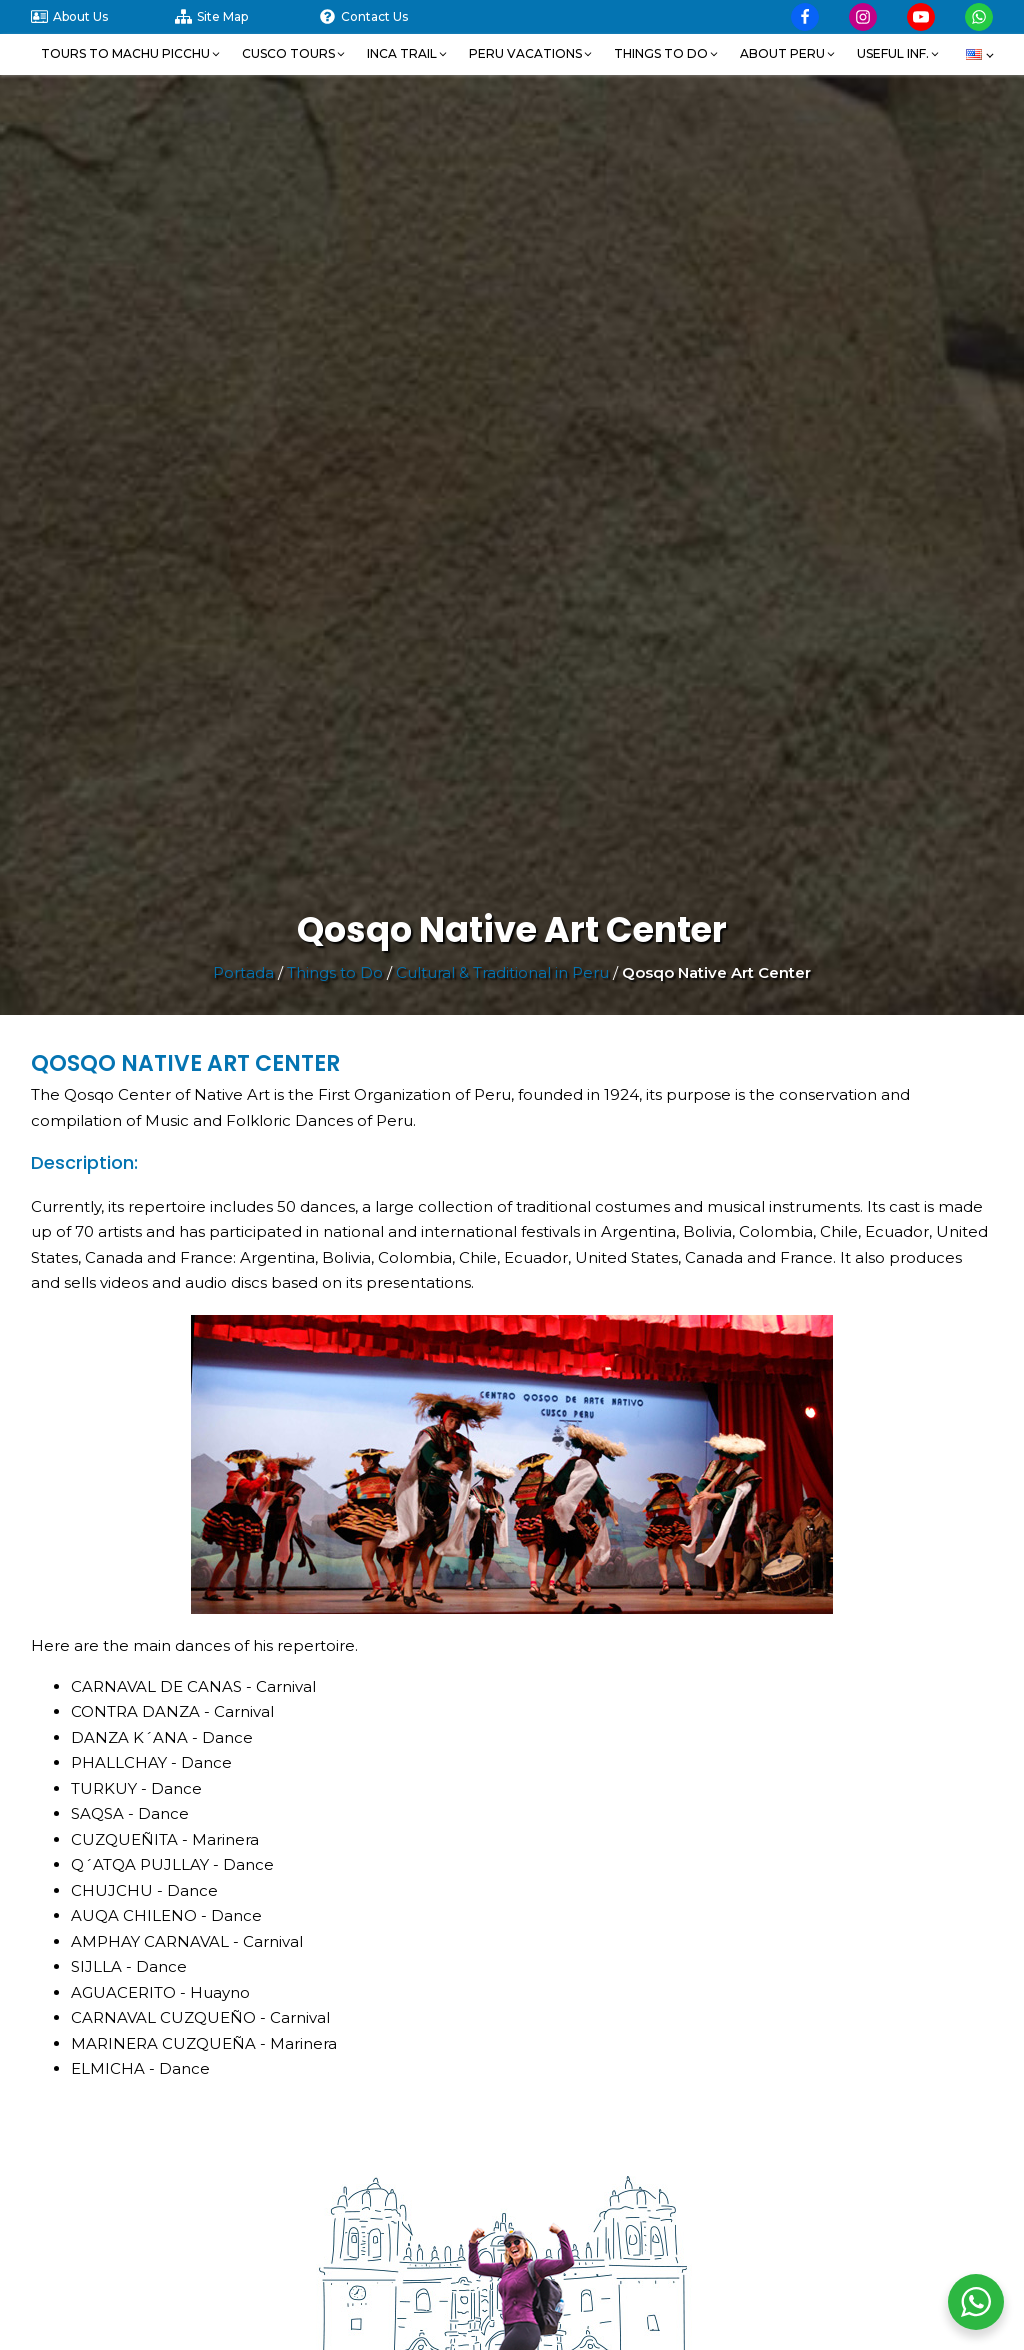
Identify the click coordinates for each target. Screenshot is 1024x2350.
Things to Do (335, 972)
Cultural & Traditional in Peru (502, 972)
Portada (243, 972)
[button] (131, 54)
